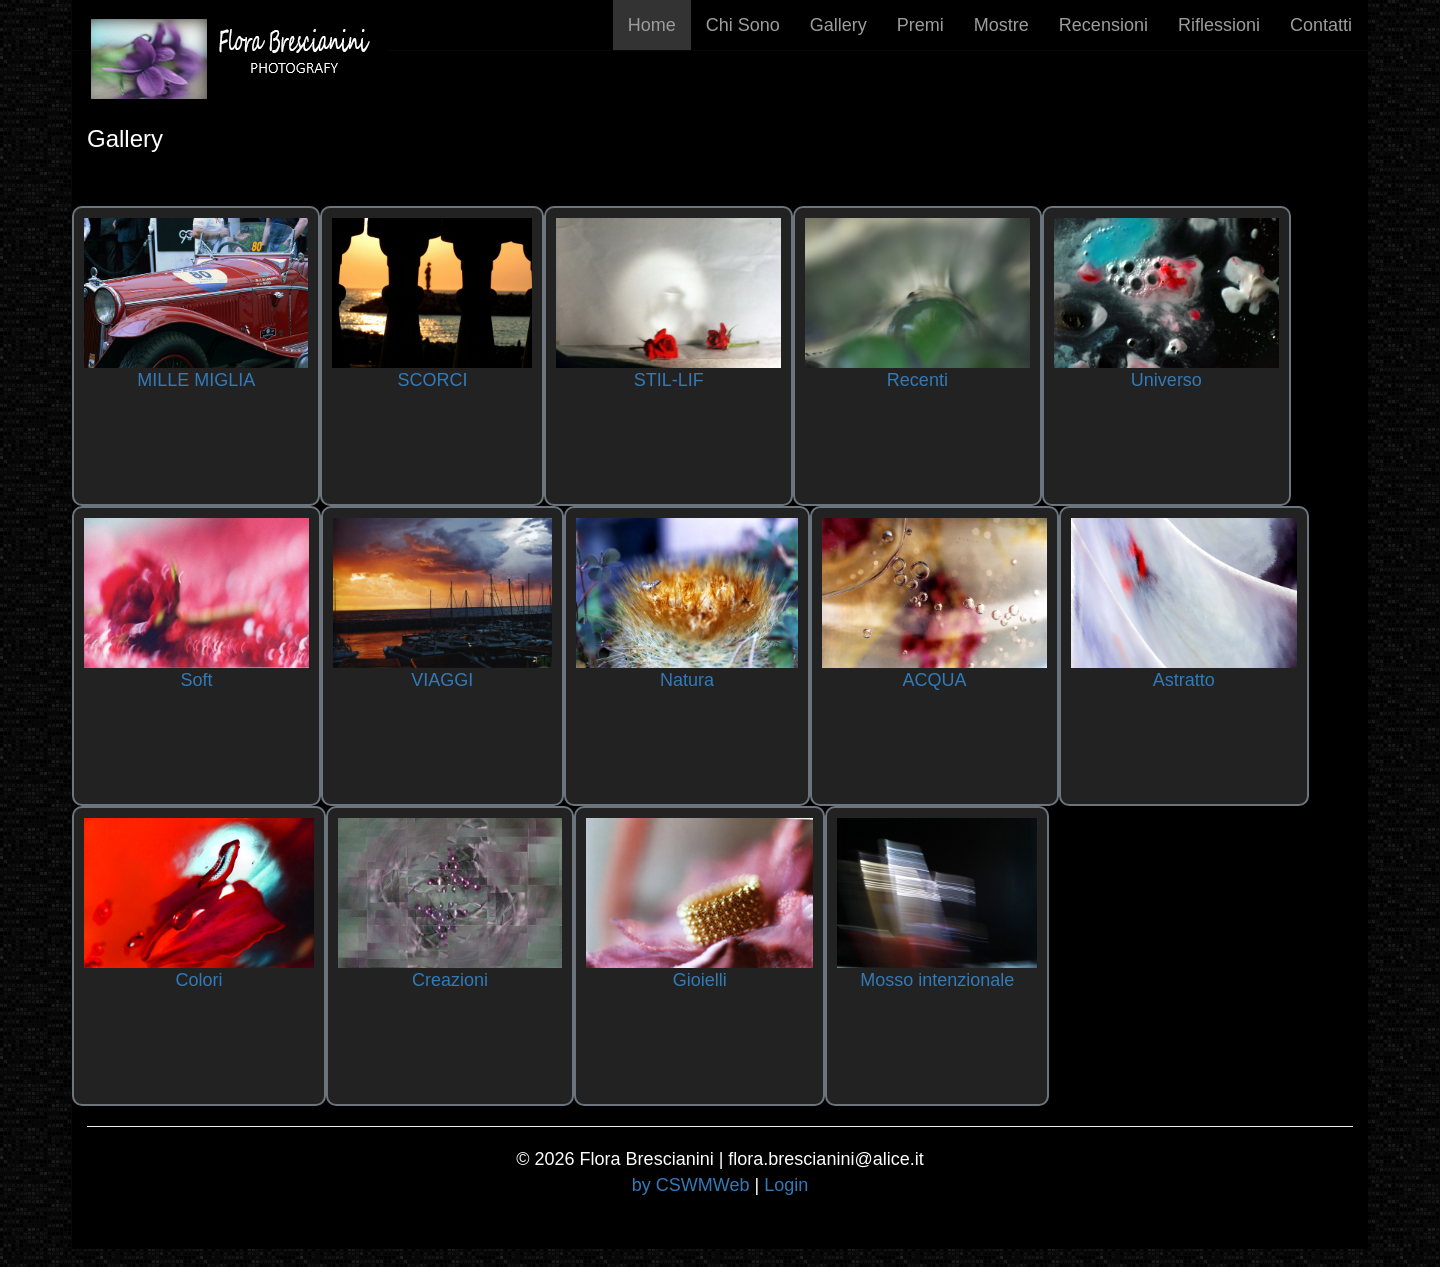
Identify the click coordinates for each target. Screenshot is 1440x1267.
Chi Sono (743, 25)
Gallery (838, 25)
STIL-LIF (669, 380)
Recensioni (1103, 25)
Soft (196, 680)
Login (786, 1185)
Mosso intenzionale (937, 980)
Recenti (917, 380)
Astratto (1184, 680)
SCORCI (432, 380)
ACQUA (935, 680)
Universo (1166, 380)
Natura (687, 680)
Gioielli (700, 980)
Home (652, 25)
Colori (198, 980)
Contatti (1321, 25)
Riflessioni (1219, 25)
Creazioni (450, 980)
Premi (920, 25)
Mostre (1001, 25)
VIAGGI (442, 680)
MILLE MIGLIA (196, 380)
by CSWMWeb (691, 1185)
